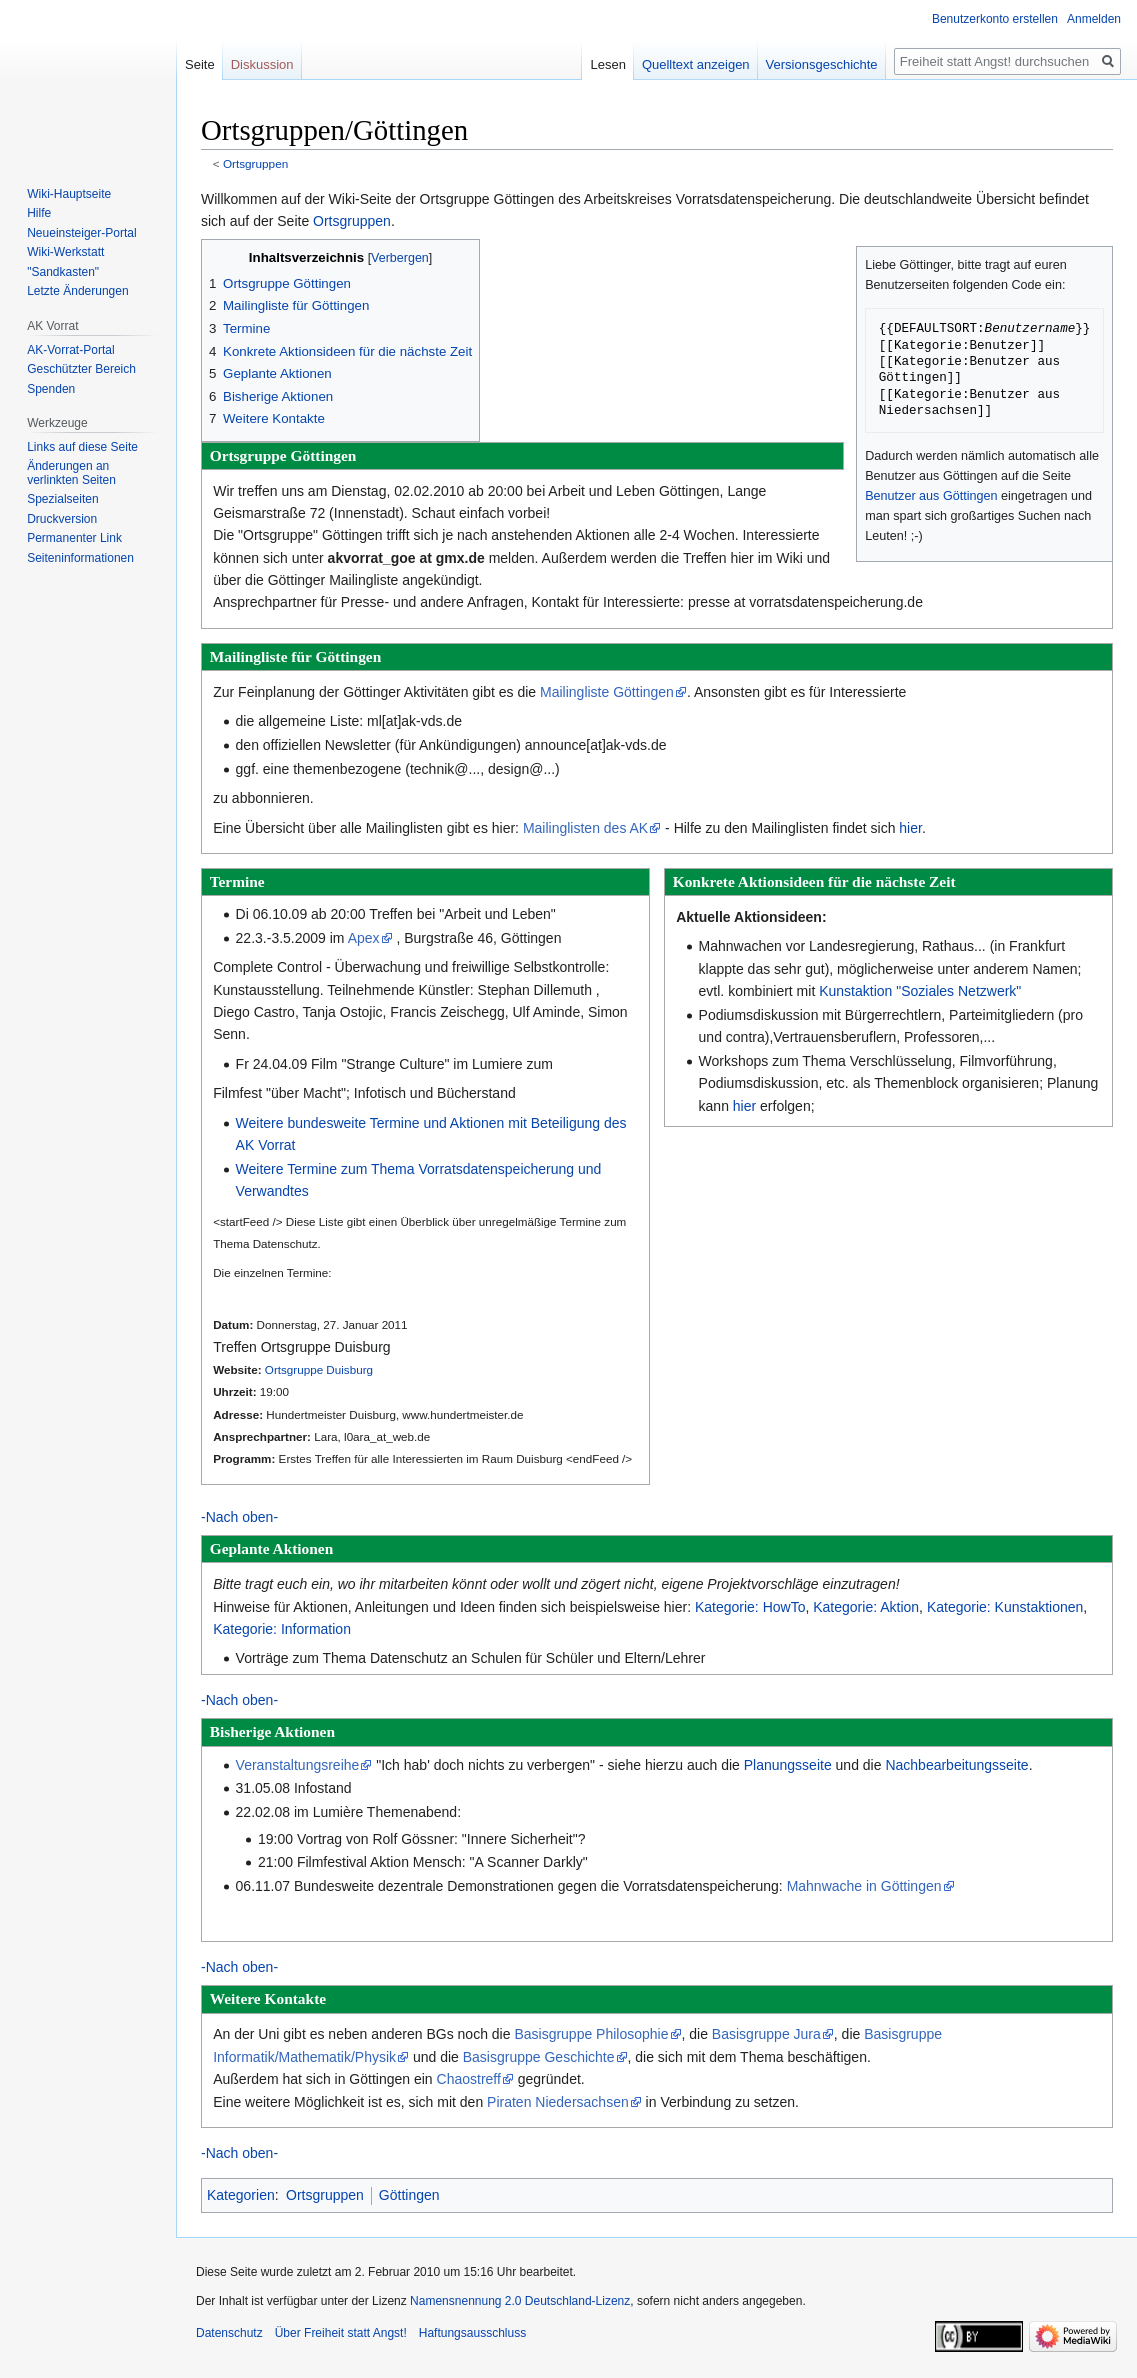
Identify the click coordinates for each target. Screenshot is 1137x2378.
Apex (364, 938)
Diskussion (262, 64)
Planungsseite (788, 1765)
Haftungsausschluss (472, 2333)
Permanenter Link (74, 538)
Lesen (607, 64)
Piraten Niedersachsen (558, 2102)
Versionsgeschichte (822, 64)
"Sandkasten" (63, 272)
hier (910, 828)
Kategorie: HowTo (750, 1607)
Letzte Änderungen (77, 291)
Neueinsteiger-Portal (81, 233)
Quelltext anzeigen (696, 64)
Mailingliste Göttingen (607, 692)
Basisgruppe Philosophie (591, 2034)
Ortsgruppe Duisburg (319, 1369)
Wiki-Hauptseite (69, 194)
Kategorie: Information (282, 1629)
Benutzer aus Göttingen (931, 496)
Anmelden (1094, 19)
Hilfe (39, 213)
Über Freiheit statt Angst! (341, 2333)
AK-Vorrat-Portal (70, 350)
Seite (200, 64)
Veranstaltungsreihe (298, 1765)
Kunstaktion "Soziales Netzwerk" (920, 991)
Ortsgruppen (255, 163)
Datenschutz (229, 2333)
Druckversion (62, 519)
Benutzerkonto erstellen (995, 19)
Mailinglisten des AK (585, 828)
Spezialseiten (62, 499)
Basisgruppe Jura (766, 2034)
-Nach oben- (239, 1517)
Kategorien (241, 2195)
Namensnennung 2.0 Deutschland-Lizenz (520, 2301)
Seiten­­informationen (80, 558)
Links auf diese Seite (82, 447)
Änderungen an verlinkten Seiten (71, 473)
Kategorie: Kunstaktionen (1005, 1607)
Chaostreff (469, 2079)
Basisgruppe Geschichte (539, 2057)
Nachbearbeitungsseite (956, 1765)
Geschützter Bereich (81, 369)
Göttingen (409, 2195)
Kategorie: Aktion (866, 1607)
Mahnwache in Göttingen (864, 1886)
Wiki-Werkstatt (65, 252)
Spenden (51, 389)
